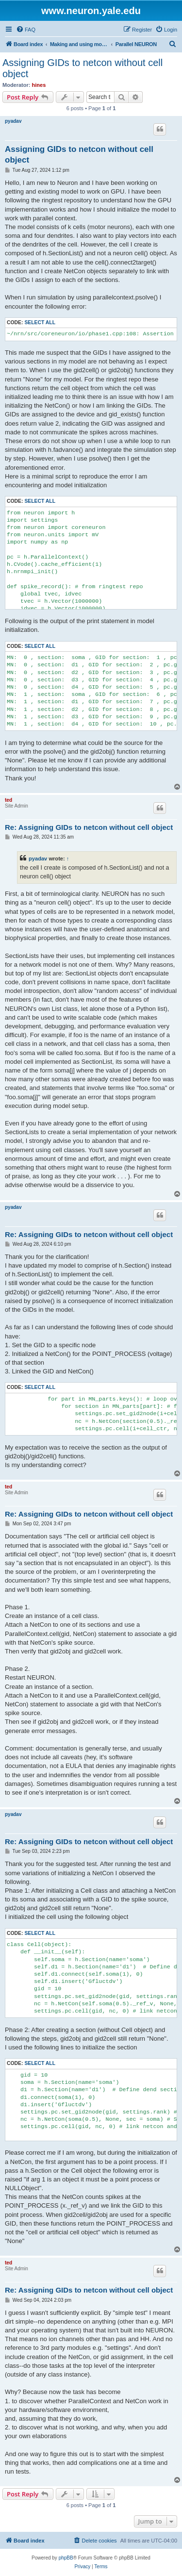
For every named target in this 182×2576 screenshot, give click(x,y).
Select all (39, 322)
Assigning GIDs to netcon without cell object (82, 68)
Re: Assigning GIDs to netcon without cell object (89, 827)
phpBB (66, 2557)
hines (39, 85)
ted (8, 800)
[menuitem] (25, 29)
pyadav (13, 121)
